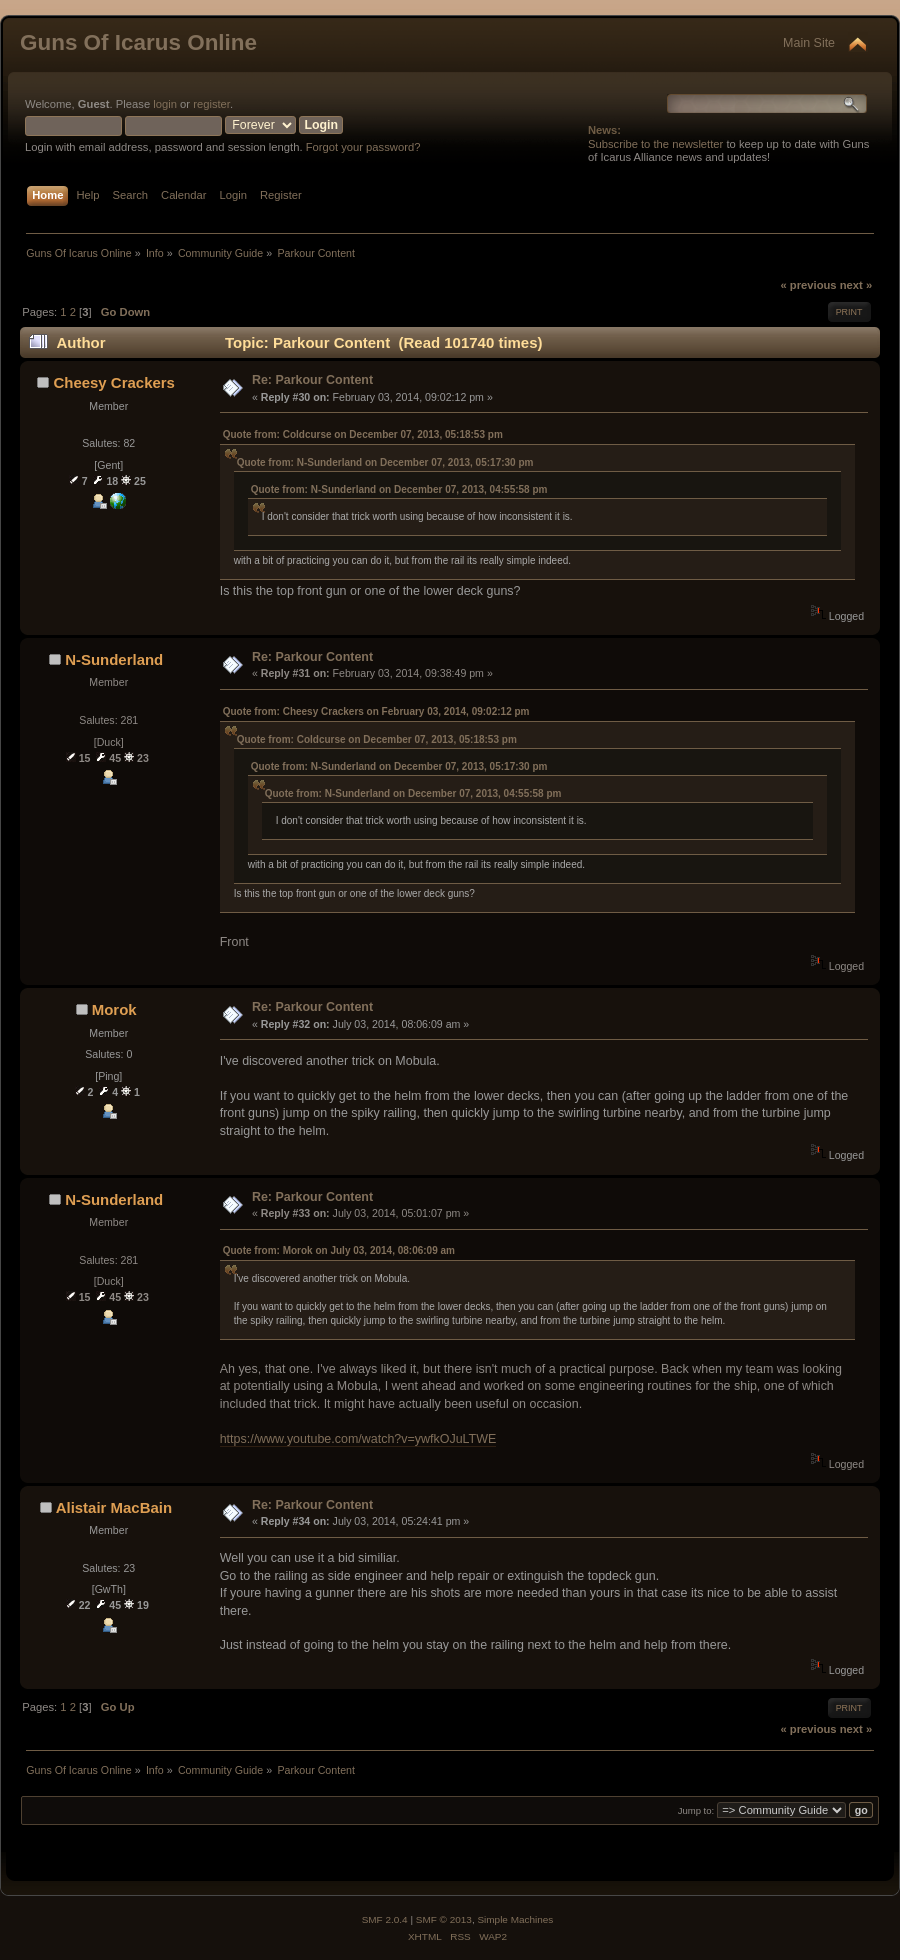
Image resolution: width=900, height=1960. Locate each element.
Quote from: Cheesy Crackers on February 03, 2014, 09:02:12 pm (376, 711)
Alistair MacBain (114, 1507)
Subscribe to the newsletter (655, 144)
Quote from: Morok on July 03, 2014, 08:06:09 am (339, 1250)
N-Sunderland (114, 659)
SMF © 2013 (444, 1919)
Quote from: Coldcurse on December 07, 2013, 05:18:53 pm (363, 434)
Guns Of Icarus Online (138, 42)
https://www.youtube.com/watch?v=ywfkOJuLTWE (358, 1439)
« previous (808, 285)
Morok (114, 1009)
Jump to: (696, 1810)
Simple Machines (515, 1919)
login (165, 104)
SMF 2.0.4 (385, 1919)
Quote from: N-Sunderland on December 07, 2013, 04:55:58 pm (399, 489)
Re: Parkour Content (312, 380)
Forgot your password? (363, 147)
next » (856, 285)
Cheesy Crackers (114, 382)
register (211, 104)
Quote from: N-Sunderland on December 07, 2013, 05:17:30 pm (385, 462)
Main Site (809, 43)
